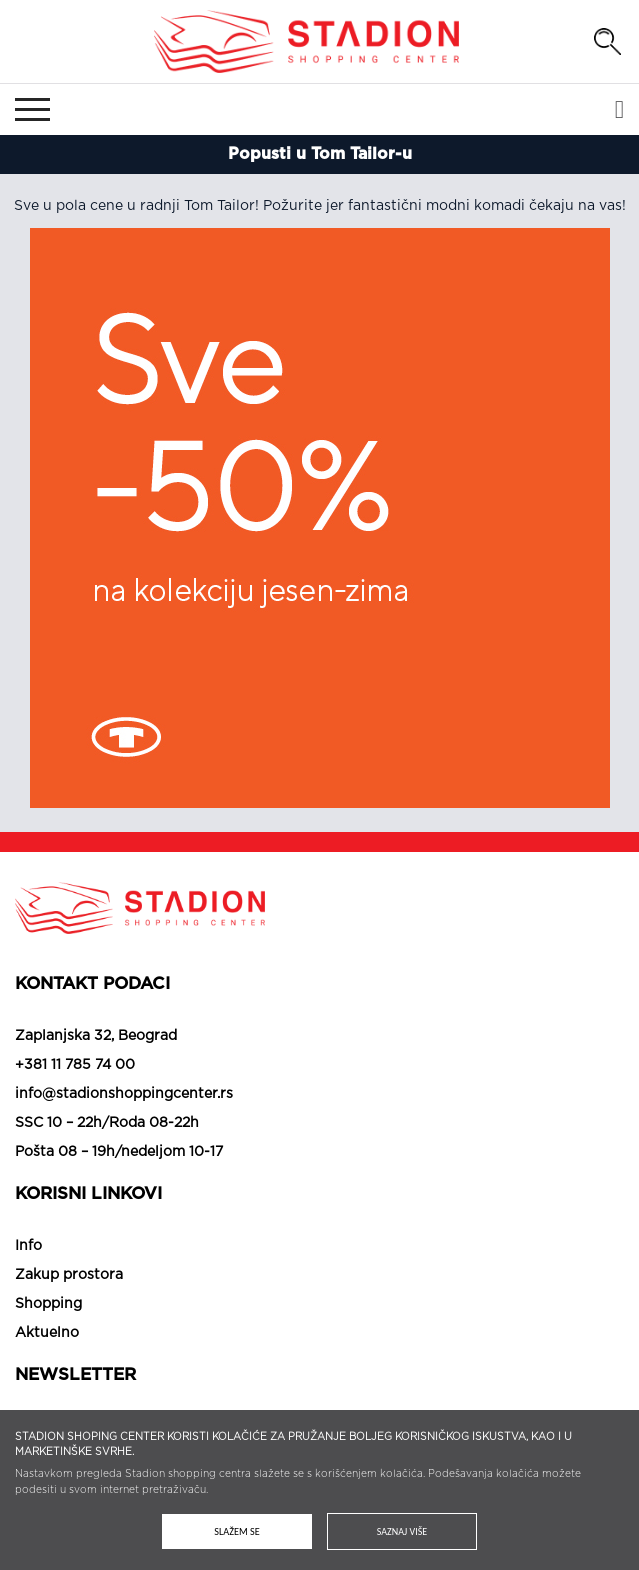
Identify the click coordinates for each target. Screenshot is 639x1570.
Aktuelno (47, 1333)
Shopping (48, 1304)
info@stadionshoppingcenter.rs (124, 1094)
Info (28, 1246)
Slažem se (237, 1531)
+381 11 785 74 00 (75, 1065)
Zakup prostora (69, 1275)
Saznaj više (402, 1531)
